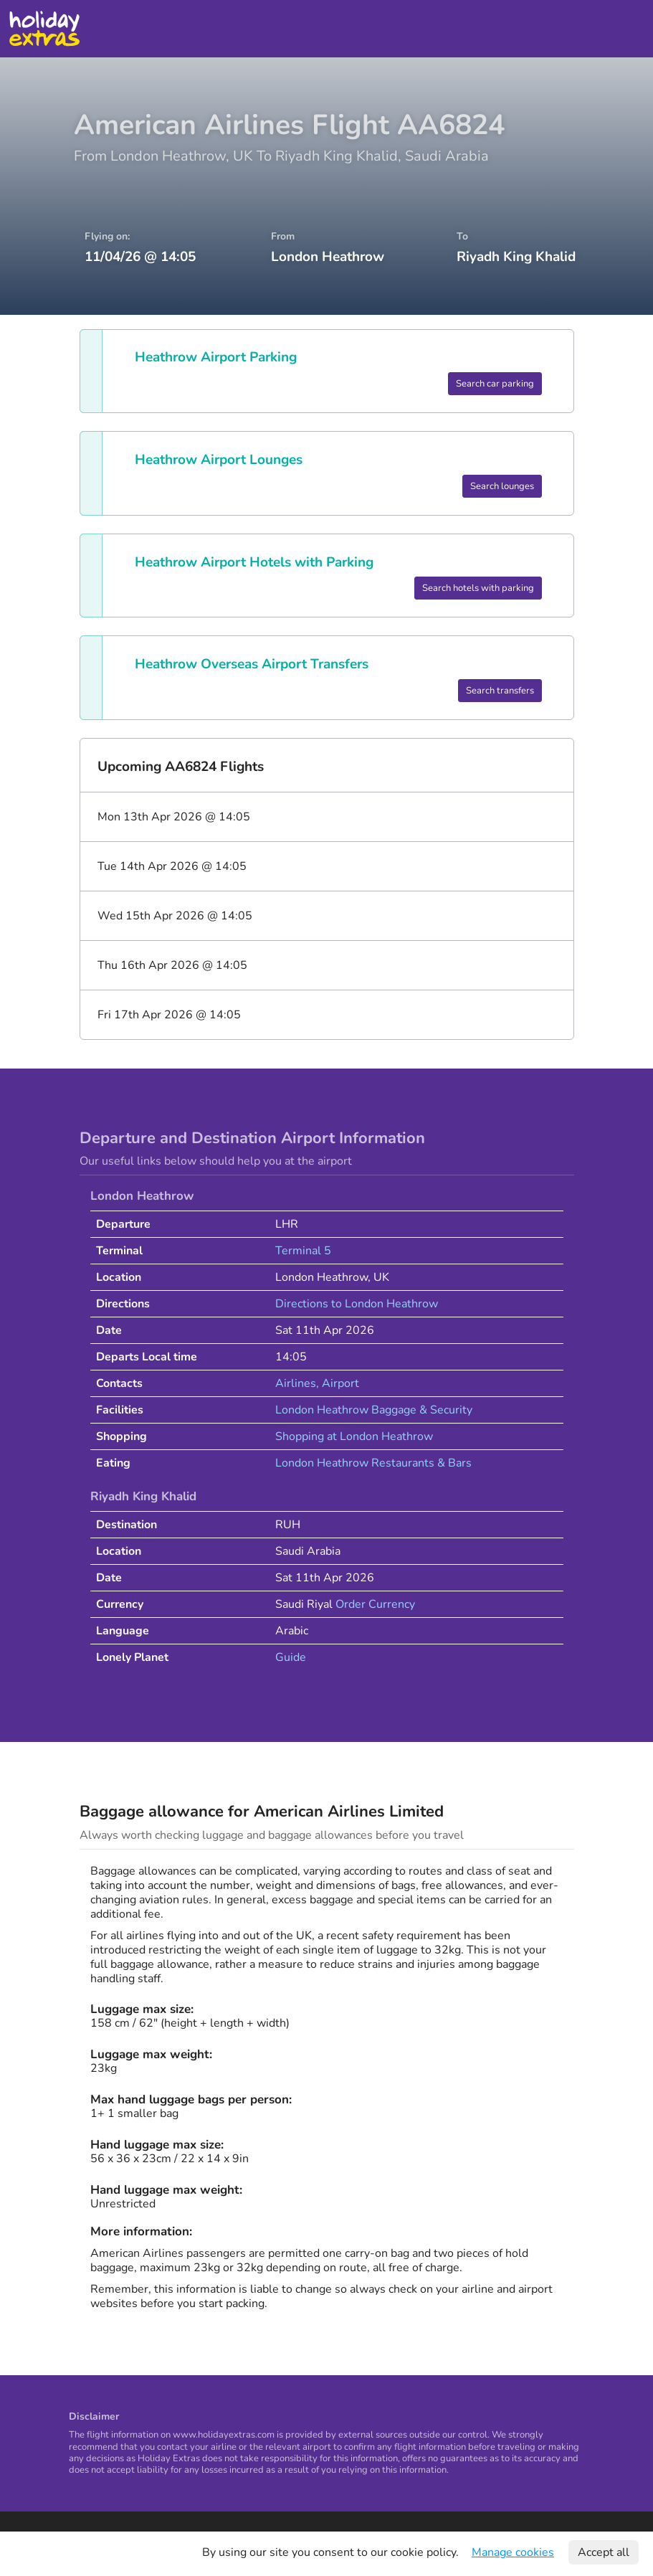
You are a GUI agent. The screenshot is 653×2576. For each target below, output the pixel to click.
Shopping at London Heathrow (354, 1436)
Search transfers (500, 690)
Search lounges (502, 486)
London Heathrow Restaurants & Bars (373, 1463)
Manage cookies (513, 2552)
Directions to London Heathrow (356, 1304)
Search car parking (495, 383)
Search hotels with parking (478, 588)
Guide (290, 1657)
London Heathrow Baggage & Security (373, 1410)
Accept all (603, 2552)
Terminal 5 (303, 1251)
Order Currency (375, 1604)
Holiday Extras (44, 28)
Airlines (295, 1383)
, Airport (337, 1383)
